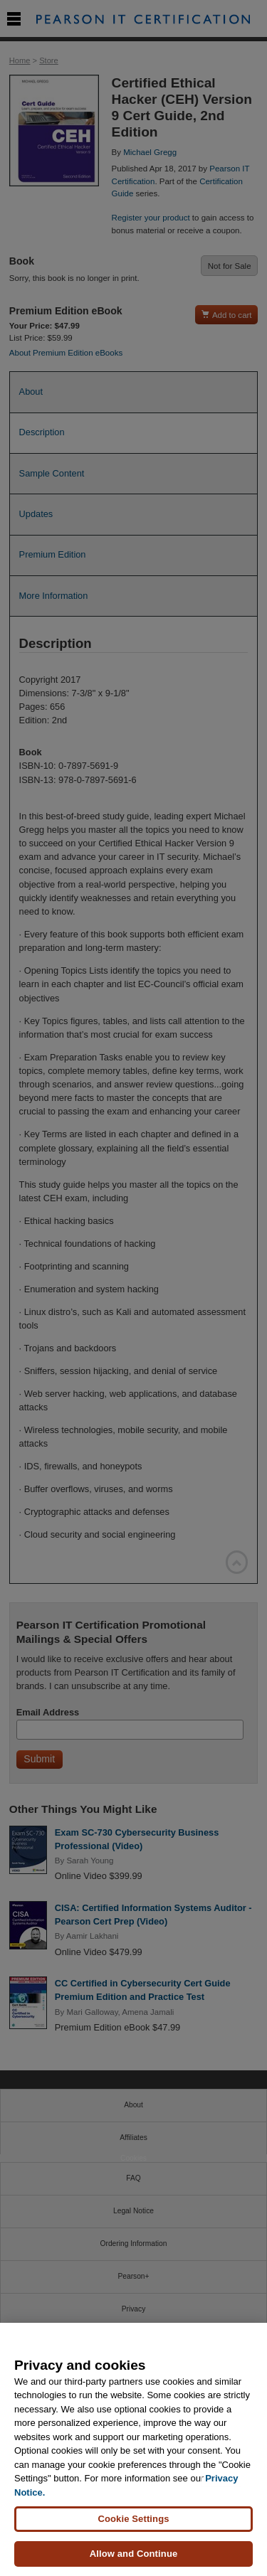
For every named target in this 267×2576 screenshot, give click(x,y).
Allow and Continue (134, 2553)
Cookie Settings (133, 2518)
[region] (133, 2449)
